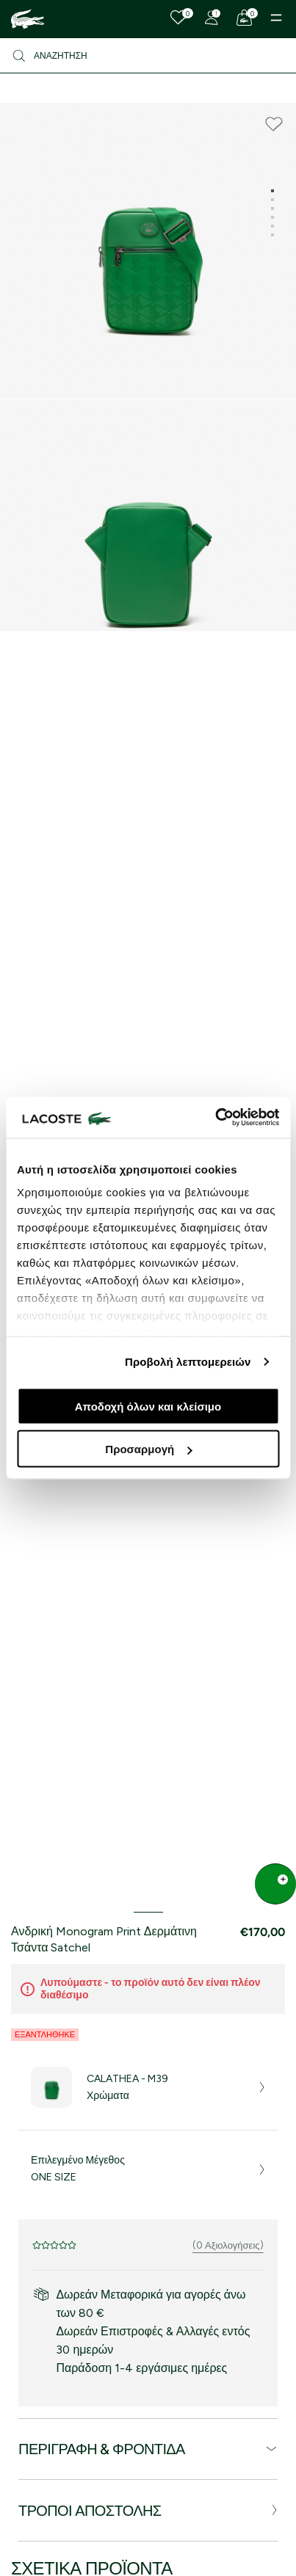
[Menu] (276, 17)
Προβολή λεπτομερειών (188, 1362)
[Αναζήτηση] (148, 55)
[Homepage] (27, 19)
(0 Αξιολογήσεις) (228, 2245)
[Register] (211, 17)
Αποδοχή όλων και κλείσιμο (148, 1406)
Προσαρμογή (148, 1449)
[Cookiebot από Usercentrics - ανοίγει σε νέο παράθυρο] (215, 1117)
